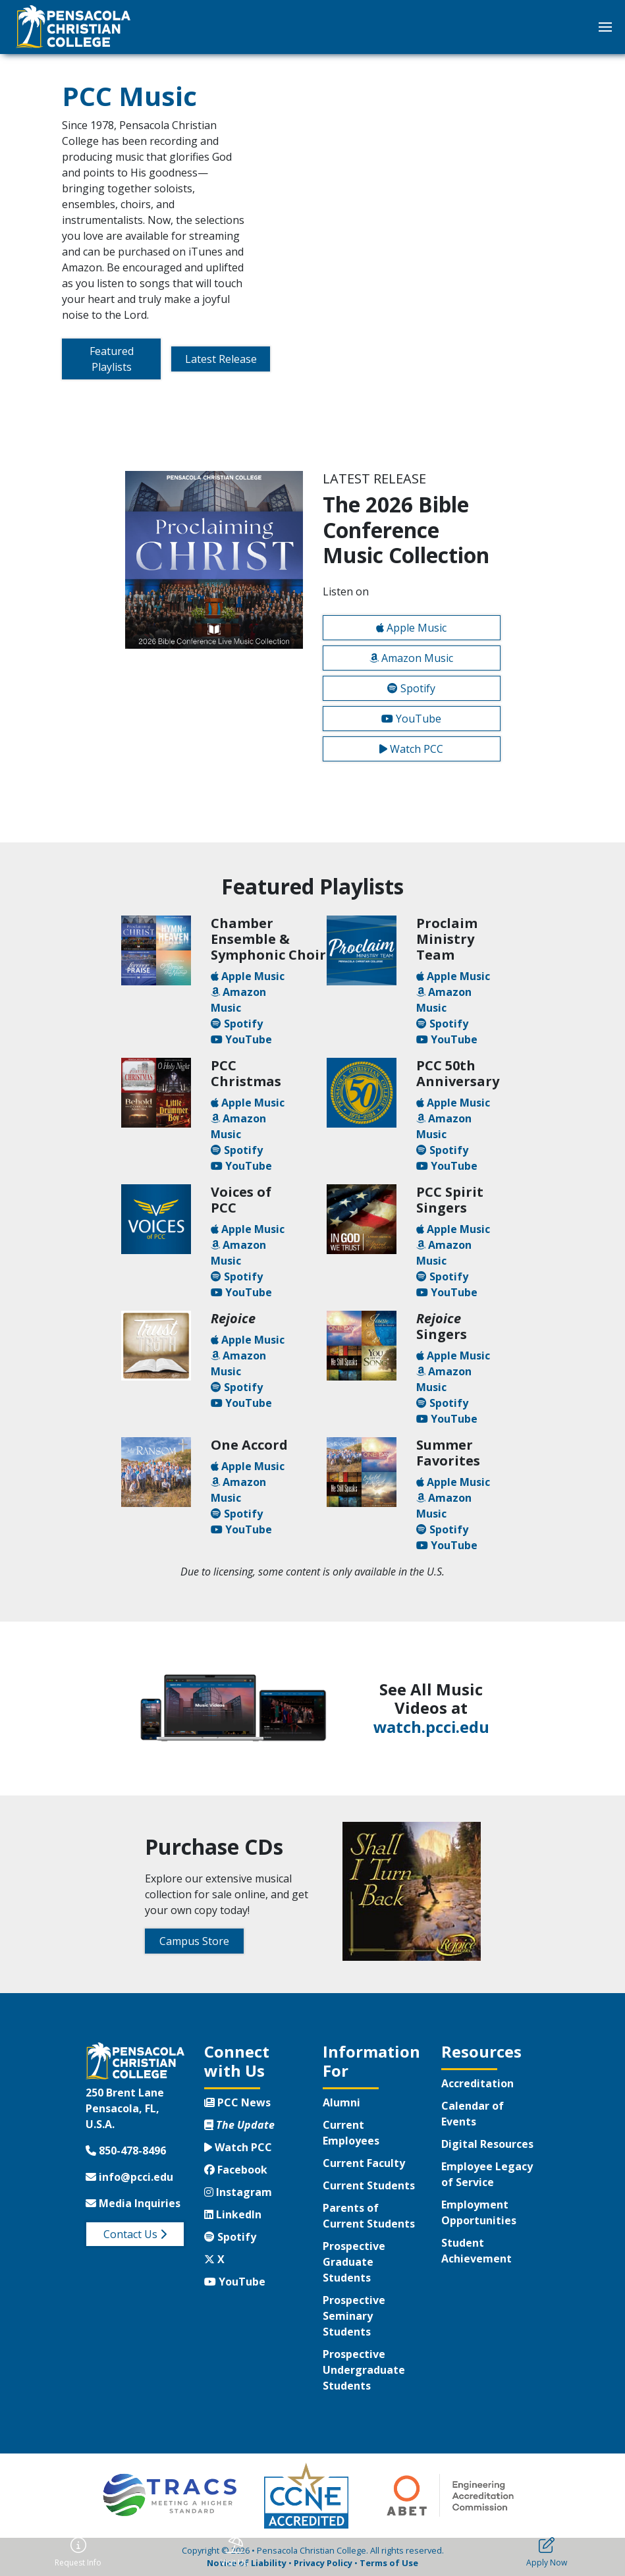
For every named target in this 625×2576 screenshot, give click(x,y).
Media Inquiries (133, 2203)
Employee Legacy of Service (487, 2174)
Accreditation (477, 2083)
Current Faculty (364, 2163)
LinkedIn (232, 2214)
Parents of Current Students (369, 2216)
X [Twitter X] (214, 2259)
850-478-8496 (126, 2150)
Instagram (238, 2192)
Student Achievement (476, 2250)
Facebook (235, 2169)
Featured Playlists (112, 359)
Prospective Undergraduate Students (364, 2370)
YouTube (411, 718)
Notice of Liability (246, 2563)
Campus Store (194, 1941)
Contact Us (135, 2234)
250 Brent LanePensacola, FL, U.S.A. (125, 2108)
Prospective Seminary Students (354, 2316)
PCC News (237, 2102)
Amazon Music (411, 658)
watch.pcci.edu (431, 1727)
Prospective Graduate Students (354, 2262)
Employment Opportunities (478, 2212)
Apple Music (411, 627)
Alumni (341, 2102)
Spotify (411, 688)
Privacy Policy (323, 2563)
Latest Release (221, 359)
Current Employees (351, 2133)
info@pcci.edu (129, 2177)
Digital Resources (487, 2144)
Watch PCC (411, 749)
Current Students (369, 2185)
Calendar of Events (472, 2113)
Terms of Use (389, 2563)
